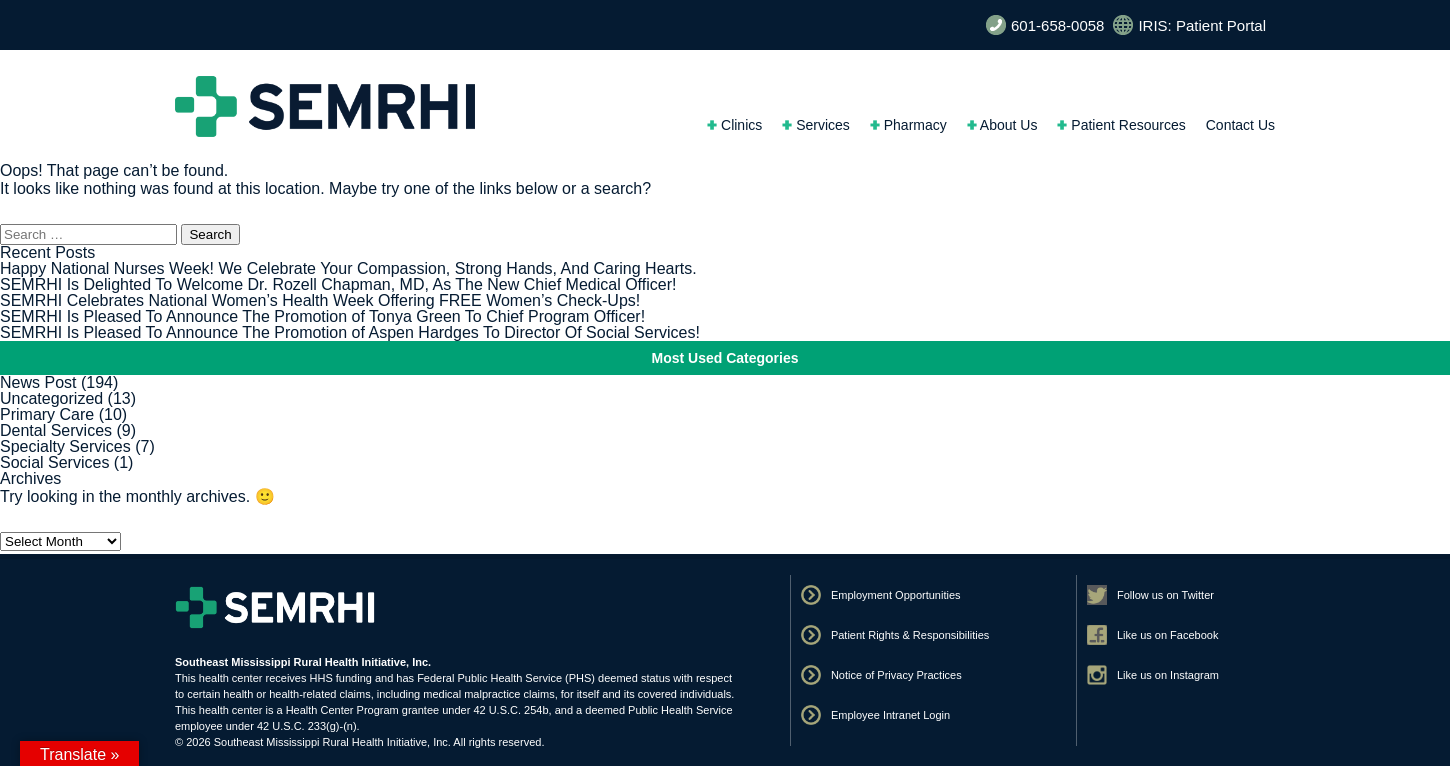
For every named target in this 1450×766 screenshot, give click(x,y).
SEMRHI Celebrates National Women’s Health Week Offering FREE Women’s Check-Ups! (320, 300)
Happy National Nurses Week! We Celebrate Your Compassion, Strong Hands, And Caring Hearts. (348, 268)
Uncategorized (51, 398)
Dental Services (56, 430)
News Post (38, 382)
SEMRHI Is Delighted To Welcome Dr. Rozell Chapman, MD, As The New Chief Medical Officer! (338, 284)
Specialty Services (65, 446)
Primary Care (47, 414)
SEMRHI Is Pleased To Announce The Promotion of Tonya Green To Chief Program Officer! (322, 316)
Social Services (54, 462)
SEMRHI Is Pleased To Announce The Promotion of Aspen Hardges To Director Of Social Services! (350, 332)
